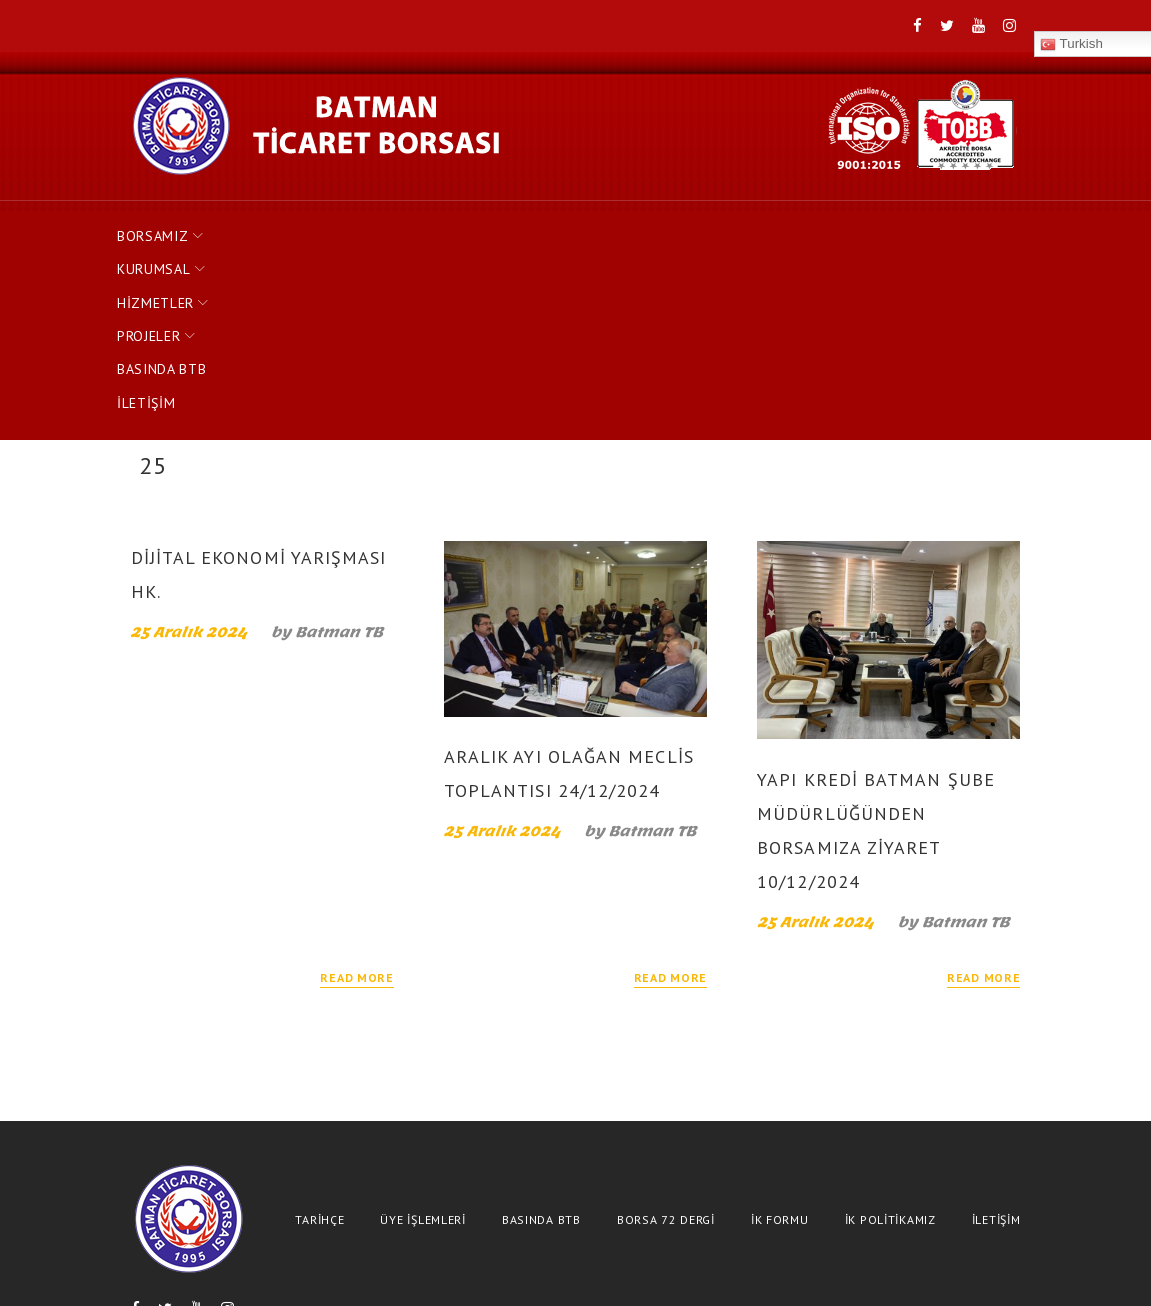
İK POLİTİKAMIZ (890, 1043)
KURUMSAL (290, 227)
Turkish (289, 1152)
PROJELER (538, 227)
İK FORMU (780, 1043)
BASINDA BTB (666, 227)
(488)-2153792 (675, 1263)
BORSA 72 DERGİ (666, 1043)
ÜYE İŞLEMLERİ (422, 1043)
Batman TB (338, 456)
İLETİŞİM (775, 227)
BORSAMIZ (167, 227)
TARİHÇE (319, 1043)
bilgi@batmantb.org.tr (857, 1263)
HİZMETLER (416, 227)
